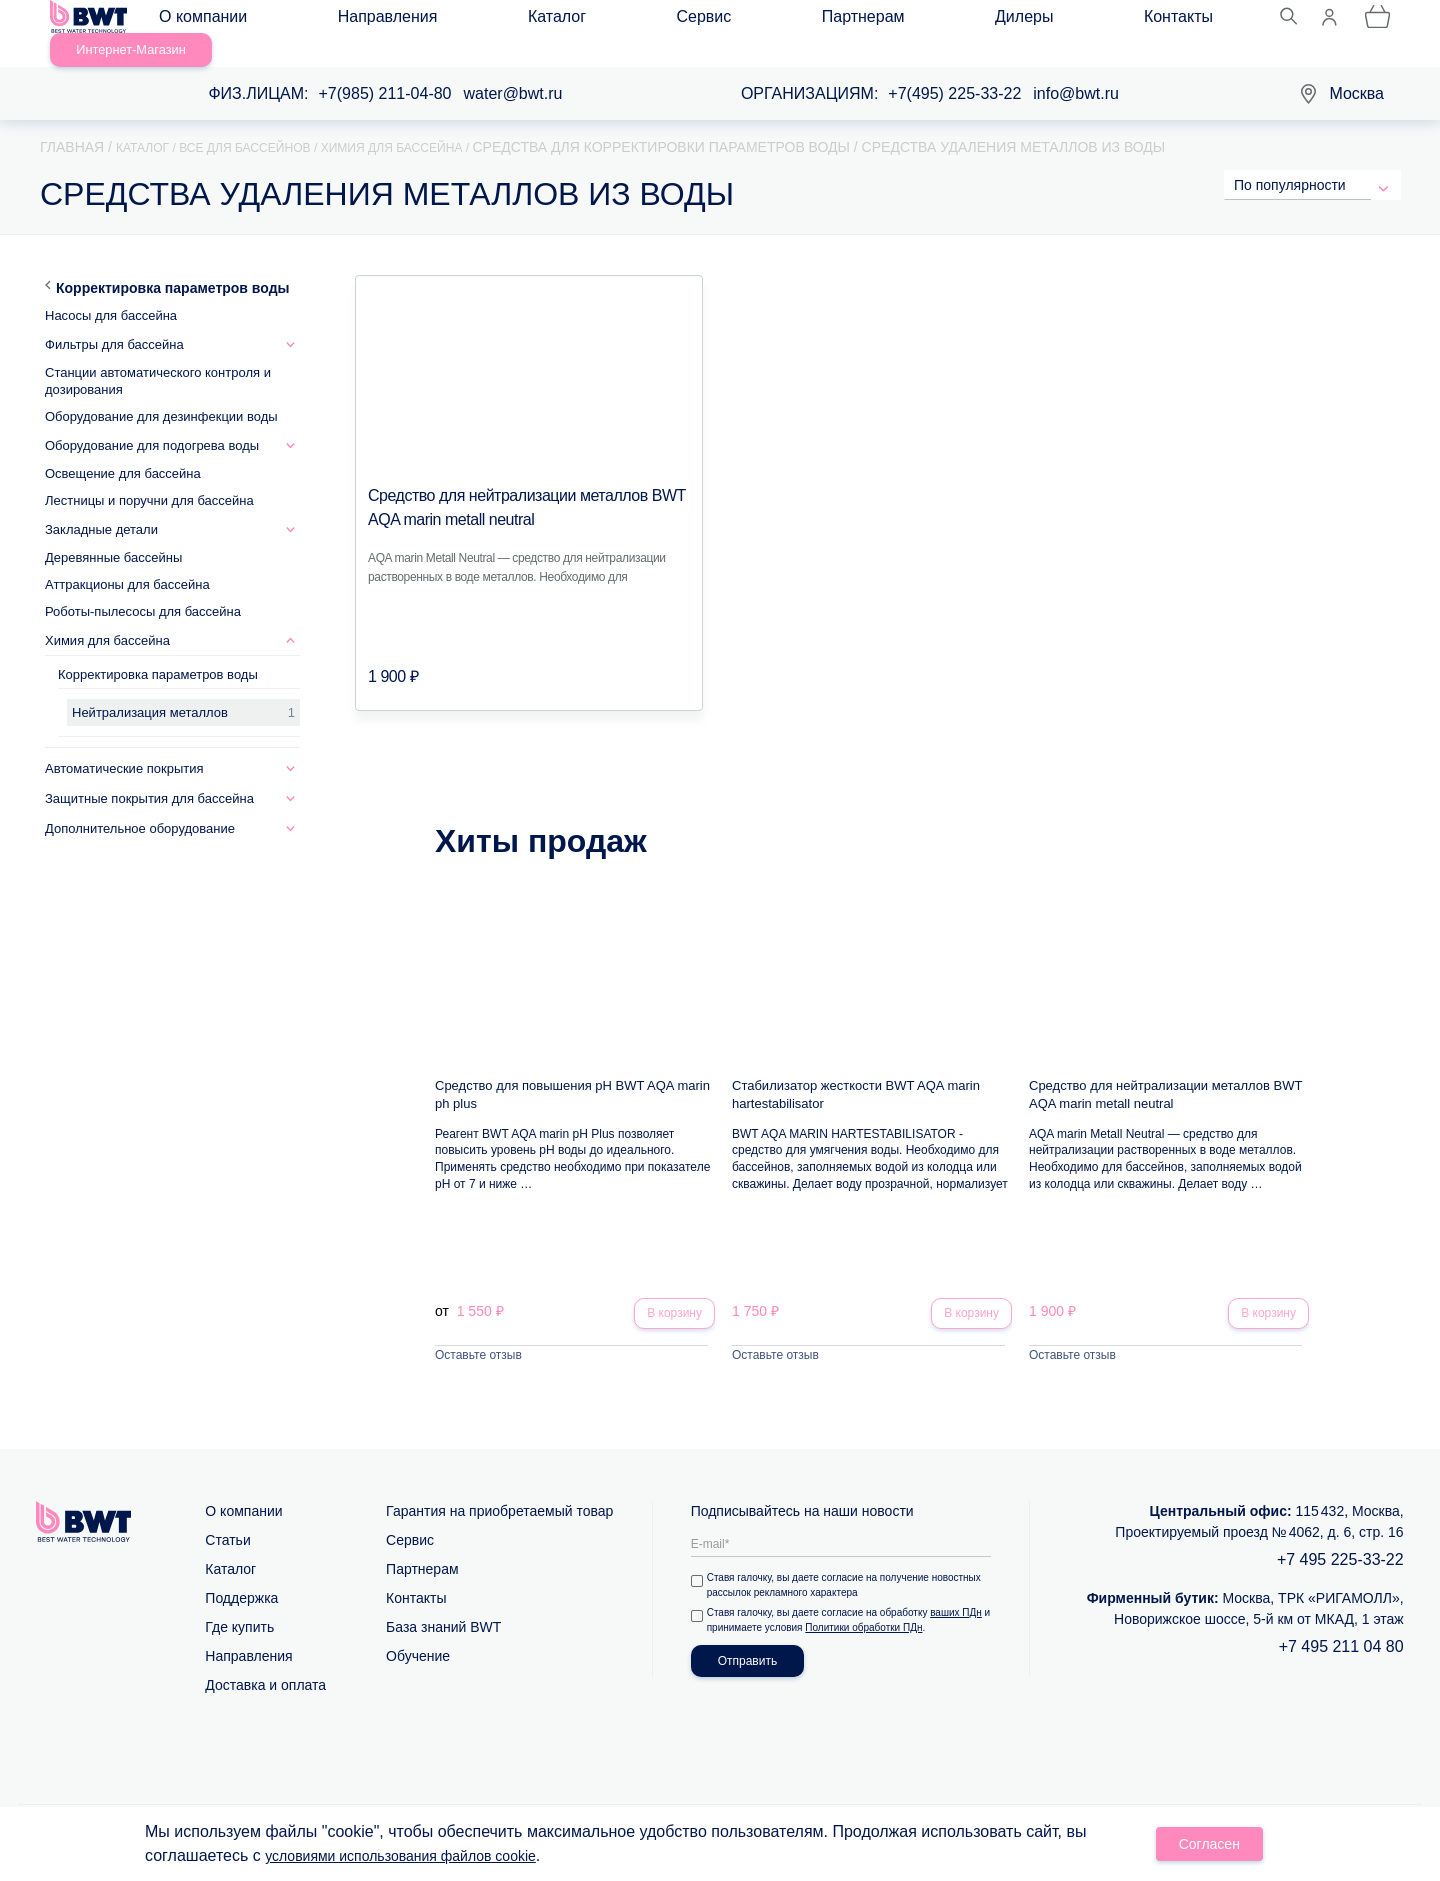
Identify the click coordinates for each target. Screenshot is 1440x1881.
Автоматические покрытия (124, 745)
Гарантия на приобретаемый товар (499, 1491)
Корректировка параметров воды (172, 265)
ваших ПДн (960, 1592)
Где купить (239, 1607)
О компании (221, 21)
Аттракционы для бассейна (127, 561)
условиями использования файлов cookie (419, 1858)
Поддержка (241, 1578)
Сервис (542, 21)
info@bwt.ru (1076, 70)
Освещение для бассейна (123, 450)
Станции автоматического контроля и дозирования (158, 358)
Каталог (455, 21)
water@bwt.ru (513, 70)
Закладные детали (101, 506)
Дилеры (742, 21)
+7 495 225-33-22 (1340, 1539)
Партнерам (641, 21)
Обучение (418, 1636)
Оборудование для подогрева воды (152, 422)
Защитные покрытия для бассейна (149, 775)
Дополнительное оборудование (140, 805)
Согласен (1210, 1847)
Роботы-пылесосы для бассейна (143, 588)
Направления (346, 21)
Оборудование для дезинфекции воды (161, 393)
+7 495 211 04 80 (1341, 1626)
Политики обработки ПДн (876, 1607)
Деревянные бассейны (113, 534)
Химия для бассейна (107, 617)
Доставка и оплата (265, 1665)
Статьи (227, 1520)
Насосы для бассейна (111, 292)
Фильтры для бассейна (114, 321)
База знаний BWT (443, 1607)
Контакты (836, 21)
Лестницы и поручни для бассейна (149, 477)
